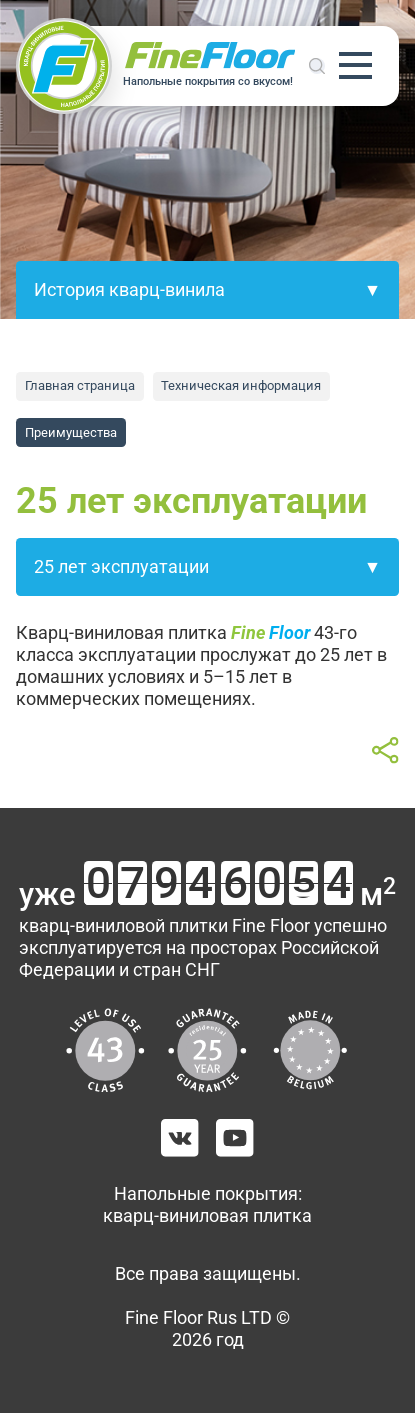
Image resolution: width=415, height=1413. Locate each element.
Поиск (317, 66)
